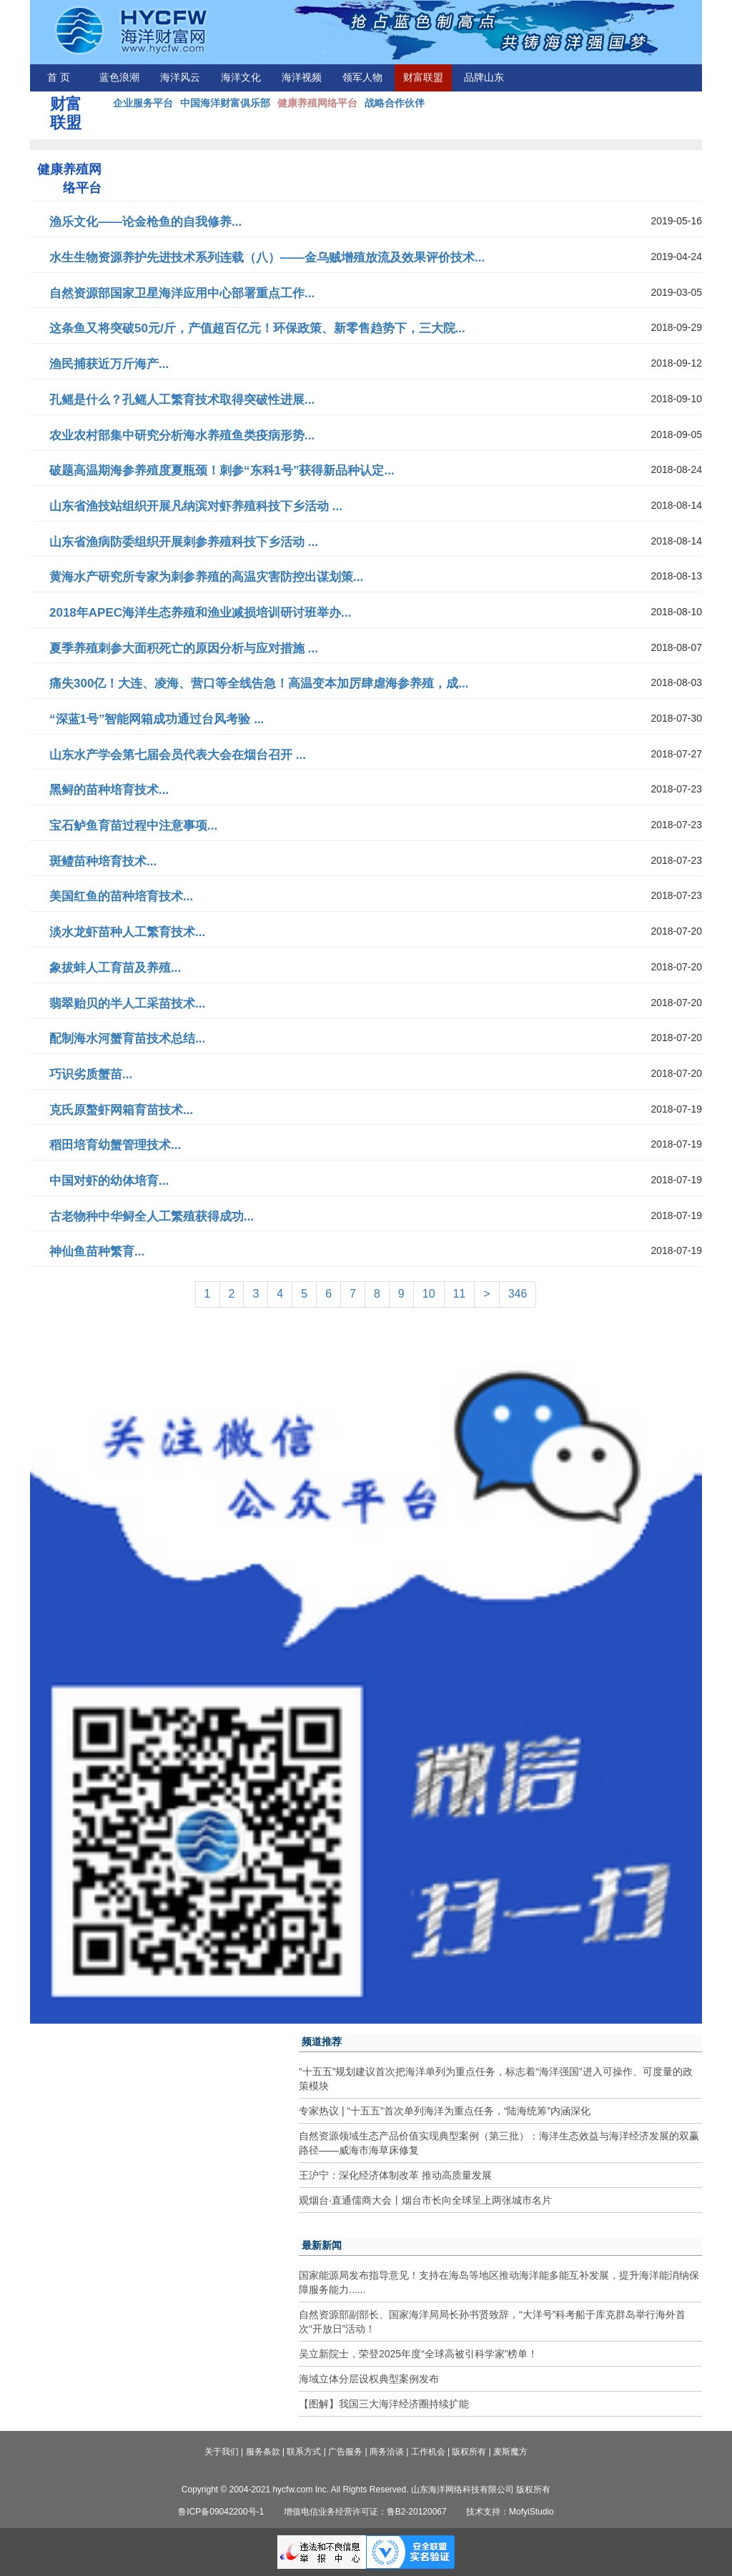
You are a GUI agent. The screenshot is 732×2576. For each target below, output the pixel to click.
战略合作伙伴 (395, 103)
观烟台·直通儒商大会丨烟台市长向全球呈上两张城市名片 (425, 2200)
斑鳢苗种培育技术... (103, 861)
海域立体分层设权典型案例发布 (369, 2378)
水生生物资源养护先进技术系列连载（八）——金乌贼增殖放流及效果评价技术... (267, 257)
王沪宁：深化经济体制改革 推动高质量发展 (395, 2175)
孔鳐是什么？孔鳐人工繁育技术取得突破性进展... (182, 400)
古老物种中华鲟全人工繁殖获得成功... (151, 1216)
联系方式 (304, 2452)
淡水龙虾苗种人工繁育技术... (127, 932)
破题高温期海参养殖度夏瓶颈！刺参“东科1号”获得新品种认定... (222, 470)
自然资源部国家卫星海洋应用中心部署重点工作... (182, 293)
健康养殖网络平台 (317, 103)
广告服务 (345, 2452)
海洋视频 (302, 77)
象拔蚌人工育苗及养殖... (115, 968)
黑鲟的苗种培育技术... (109, 790)
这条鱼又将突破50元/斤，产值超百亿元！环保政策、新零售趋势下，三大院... (257, 328)
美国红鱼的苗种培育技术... (121, 896)
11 (459, 1294)
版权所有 (469, 2452)
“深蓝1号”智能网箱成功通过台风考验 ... (156, 719)
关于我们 (221, 2452)
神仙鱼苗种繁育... (96, 1251)
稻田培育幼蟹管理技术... (115, 1145)
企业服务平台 (143, 103)
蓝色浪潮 (119, 77)
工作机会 (428, 2452)
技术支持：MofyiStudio (510, 2512)
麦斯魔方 (510, 2452)
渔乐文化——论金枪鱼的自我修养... (145, 222)
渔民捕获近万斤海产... (109, 364)
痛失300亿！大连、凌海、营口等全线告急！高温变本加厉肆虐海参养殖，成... (259, 683)
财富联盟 (423, 77)
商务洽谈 (387, 2452)
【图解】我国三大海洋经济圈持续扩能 (384, 2404)
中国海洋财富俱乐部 (225, 103)
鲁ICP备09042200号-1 (221, 2512)
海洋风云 (180, 77)
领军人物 (362, 77)
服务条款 (263, 2452)
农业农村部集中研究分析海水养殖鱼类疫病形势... (182, 435)
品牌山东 (484, 77)
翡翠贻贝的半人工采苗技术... (127, 1003)
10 (428, 1294)
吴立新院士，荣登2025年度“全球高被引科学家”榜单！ (418, 2353)
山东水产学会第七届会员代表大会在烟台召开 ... (177, 755)
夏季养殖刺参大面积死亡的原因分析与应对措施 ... (183, 648)
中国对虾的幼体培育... (109, 1181)
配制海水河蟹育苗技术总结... (127, 1038)
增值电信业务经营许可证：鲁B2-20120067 (365, 2512)
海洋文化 (241, 77)
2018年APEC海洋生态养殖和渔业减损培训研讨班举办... (200, 613)
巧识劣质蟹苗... (90, 1074)
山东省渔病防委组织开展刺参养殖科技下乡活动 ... (183, 542)
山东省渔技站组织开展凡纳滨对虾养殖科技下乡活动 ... (195, 506)
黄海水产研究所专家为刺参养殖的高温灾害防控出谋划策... (206, 577)
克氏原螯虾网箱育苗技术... (121, 1110)
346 (518, 1294)
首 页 (58, 77)
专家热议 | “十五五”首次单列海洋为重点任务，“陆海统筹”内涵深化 (444, 2111)
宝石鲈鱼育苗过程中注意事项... (133, 825)
